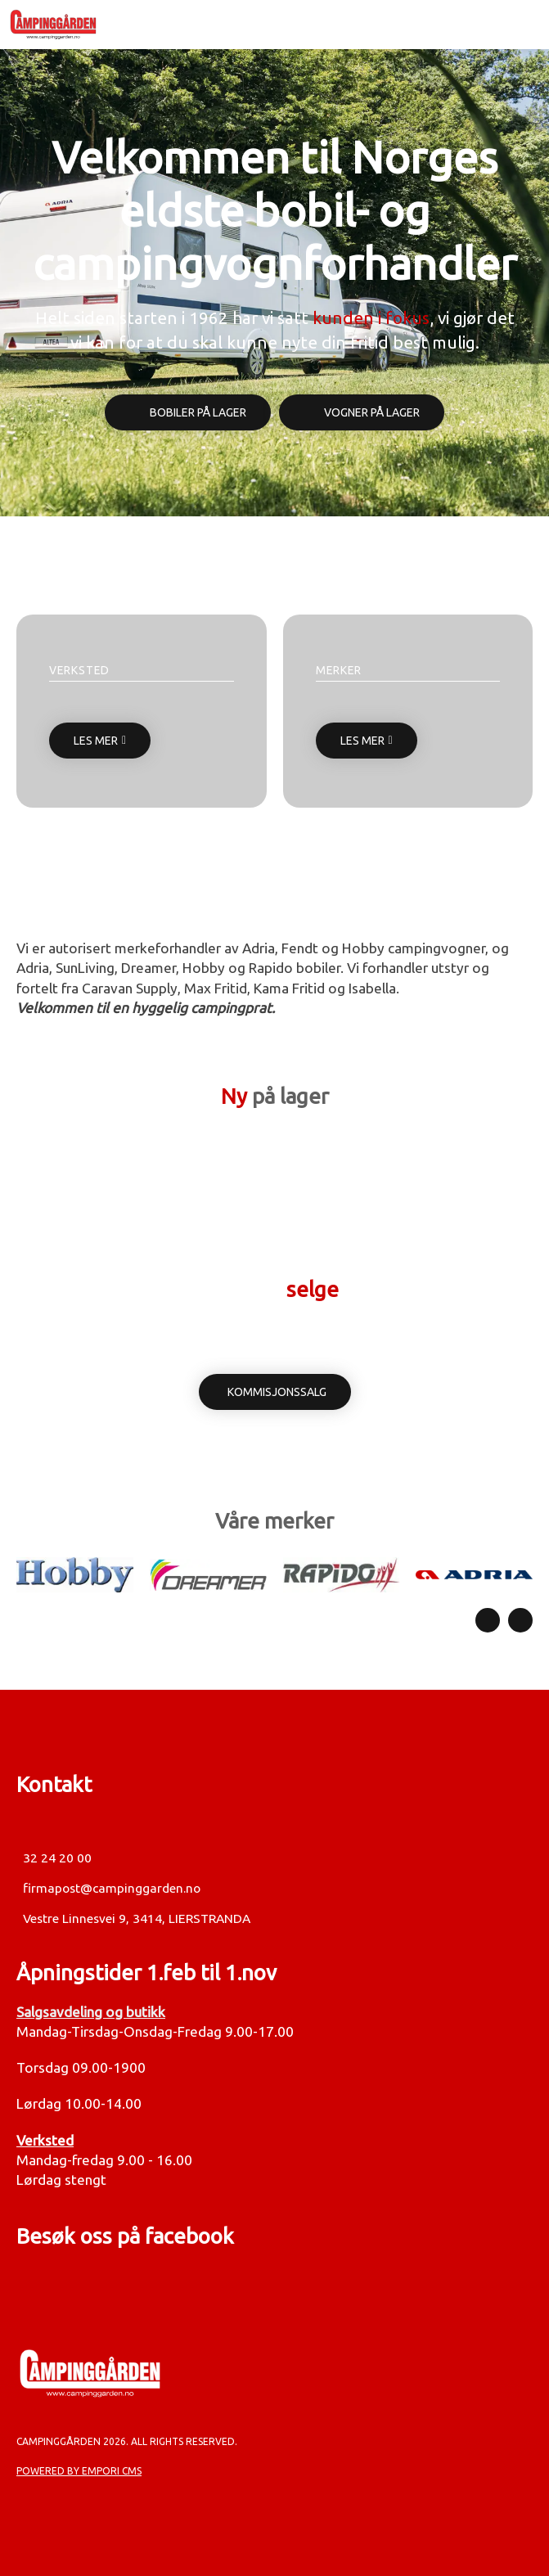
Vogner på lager (372, 412)
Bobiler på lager (198, 412)
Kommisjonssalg (276, 1391)
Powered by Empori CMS (79, 2471)
